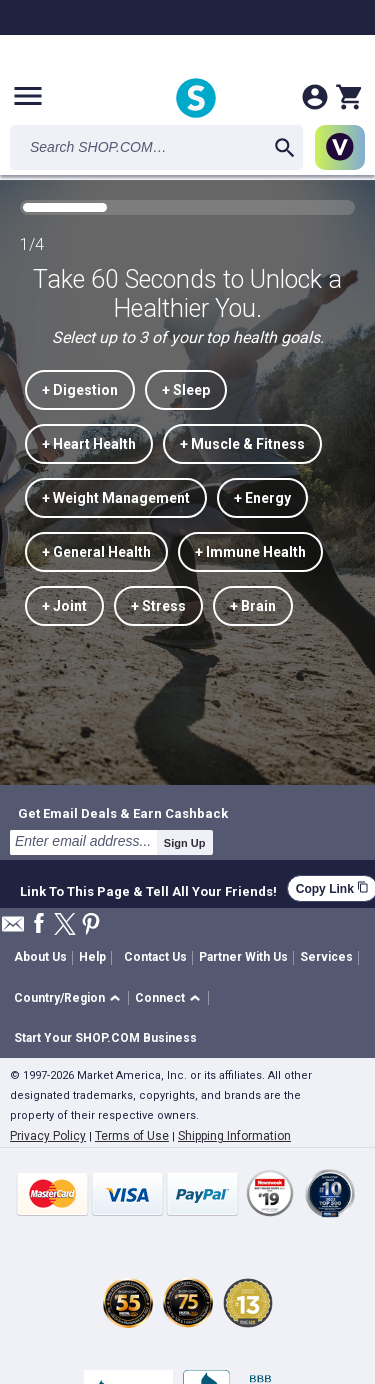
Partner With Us (243, 957)
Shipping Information (234, 1136)
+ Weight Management (116, 498)
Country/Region (59, 998)
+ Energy (262, 498)
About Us (40, 957)
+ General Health (96, 552)
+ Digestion (80, 390)
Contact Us (155, 957)
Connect (160, 998)
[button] (70, 998)
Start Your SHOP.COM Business (105, 1038)
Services (326, 957)
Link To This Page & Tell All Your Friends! (148, 889)
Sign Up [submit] (185, 843)
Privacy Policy (48, 1136)
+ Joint (64, 606)
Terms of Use (132, 1136)
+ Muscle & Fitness (242, 444)
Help (92, 957)
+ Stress (158, 606)
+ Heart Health (89, 444)
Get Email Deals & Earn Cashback (123, 813)
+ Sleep (186, 390)
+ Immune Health (250, 552)
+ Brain (253, 606)
